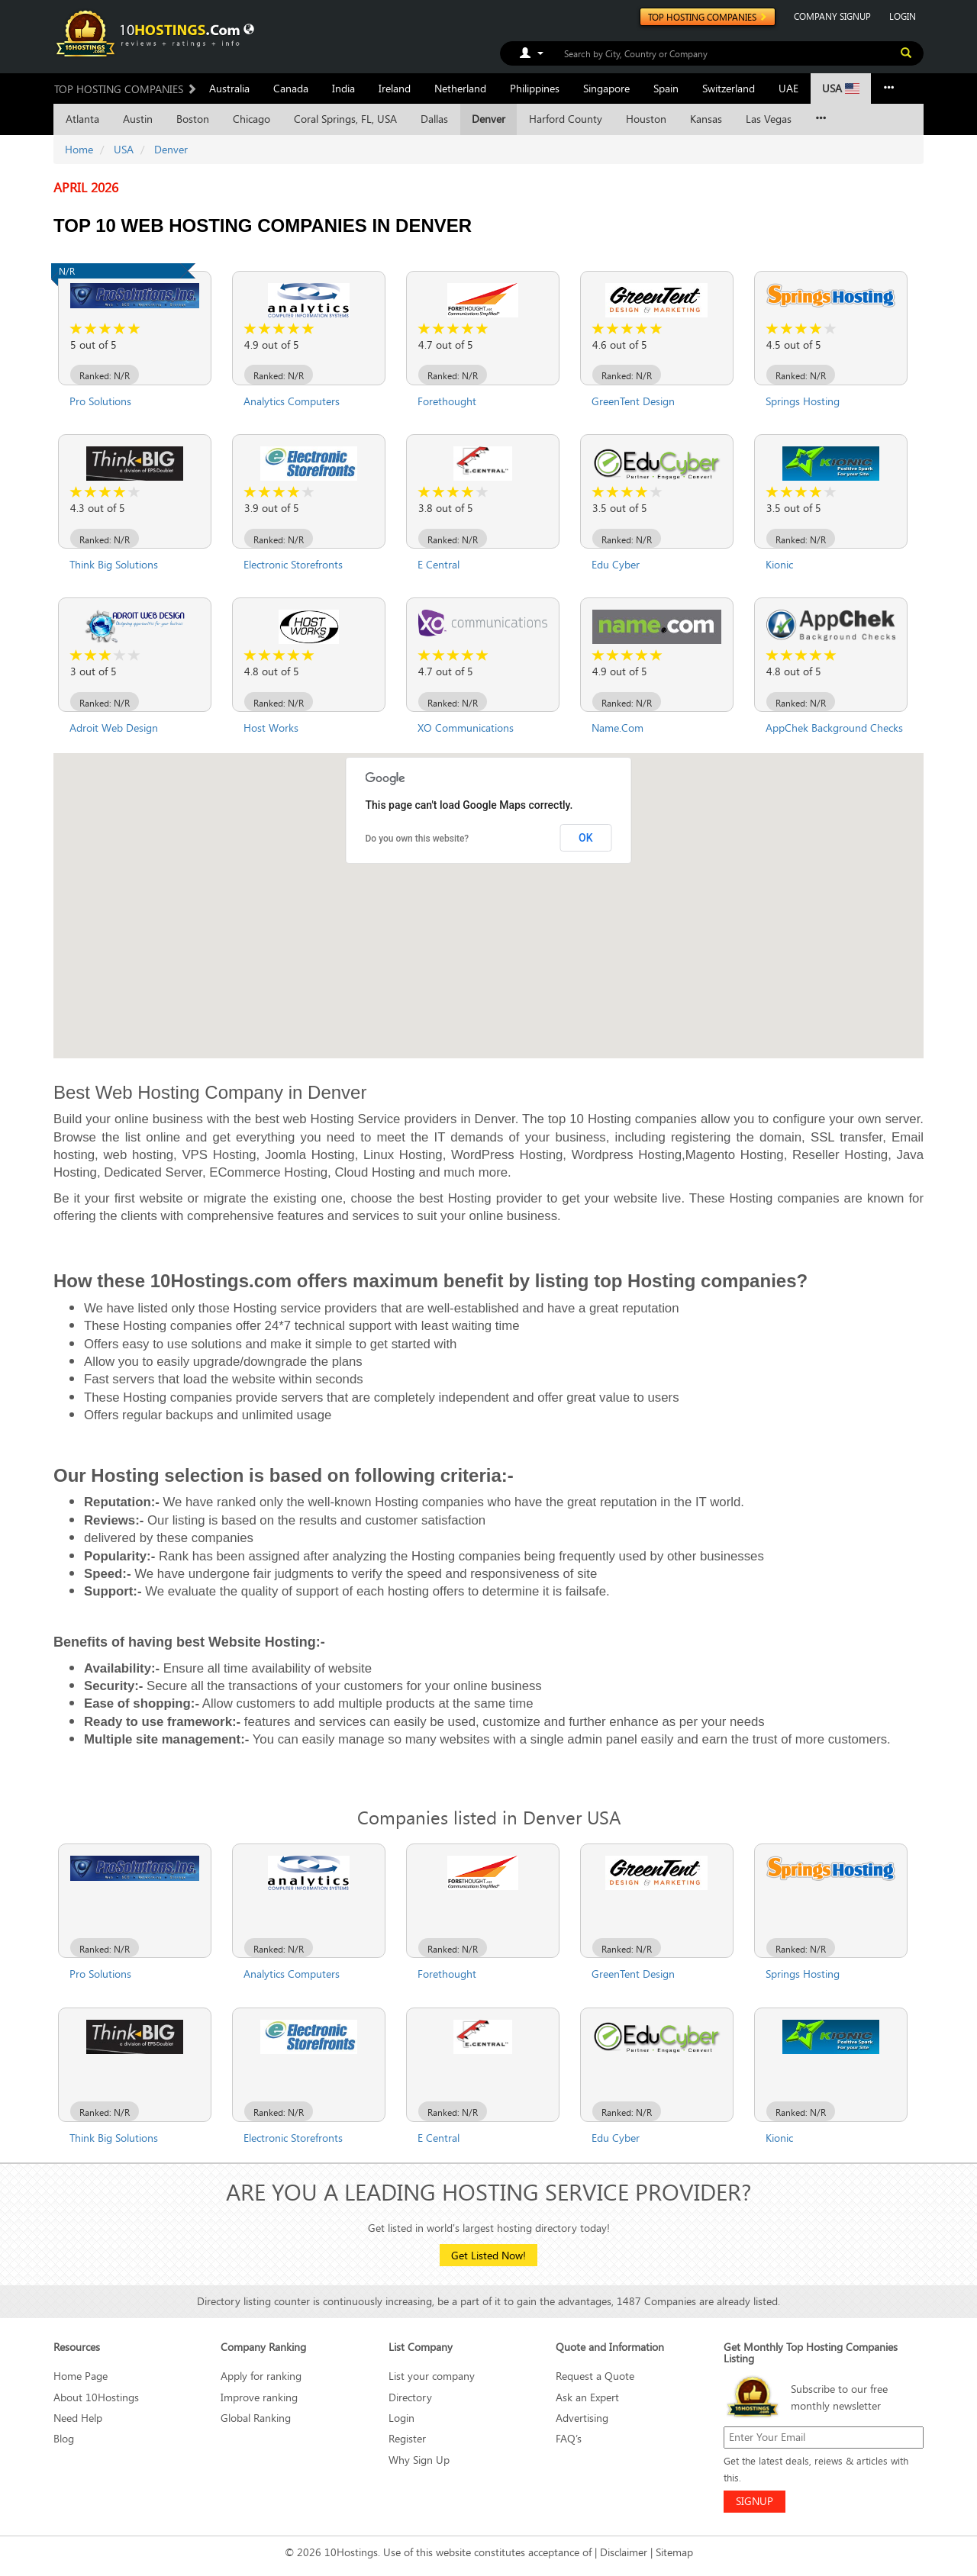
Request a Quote (595, 2375)
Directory (410, 2397)
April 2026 (85, 187)
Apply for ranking (261, 2375)
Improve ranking (259, 2397)
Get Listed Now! (488, 2255)
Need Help (77, 2417)
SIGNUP (754, 2501)
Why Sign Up (419, 2459)
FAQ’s (569, 2438)
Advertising (582, 2417)
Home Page (80, 2375)
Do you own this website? (417, 838)
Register (407, 2438)
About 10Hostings (96, 2397)
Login (401, 2417)
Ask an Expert (587, 2397)
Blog (63, 2438)
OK (586, 838)
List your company (432, 2375)
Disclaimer (623, 2552)
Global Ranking (256, 2417)
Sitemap (674, 2552)
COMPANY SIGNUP (832, 16)
